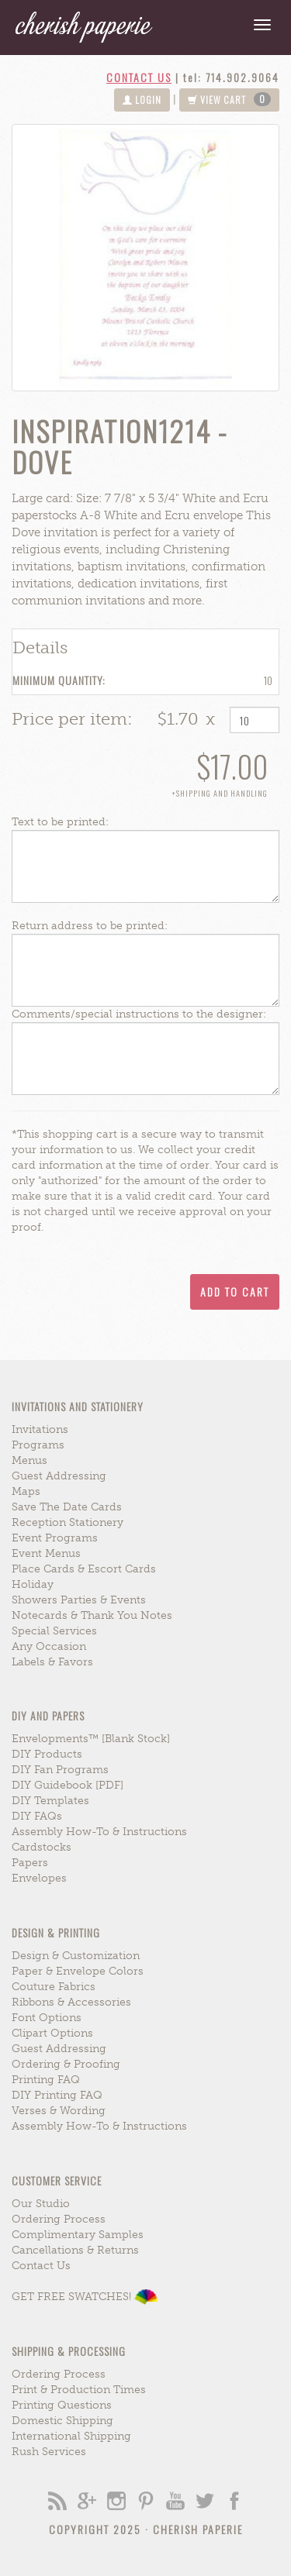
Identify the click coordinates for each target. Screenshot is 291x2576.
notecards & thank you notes (92, 1615)
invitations (40, 1429)
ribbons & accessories (71, 2002)
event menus (46, 1553)
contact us (138, 77)
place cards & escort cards (84, 1569)
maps (26, 1491)
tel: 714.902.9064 (231, 77)
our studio (41, 2203)
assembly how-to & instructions (99, 1831)
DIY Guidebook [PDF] (67, 1785)
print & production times (79, 2389)
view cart (229, 99)
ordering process (59, 2219)
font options (46, 2017)
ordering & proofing (66, 2064)
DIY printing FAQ (57, 2095)
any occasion (49, 1646)
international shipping (71, 2436)
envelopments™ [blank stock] (91, 1738)
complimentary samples (78, 2234)
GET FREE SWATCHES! (85, 2296)
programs (38, 1445)
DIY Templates (50, 1800)
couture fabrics (53, 1986)
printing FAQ (46, 2079)
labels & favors (52, 1662)
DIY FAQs (37, 1816)
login (142, 99)
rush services (49, 2451)
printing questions (62, 2405)
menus (29, 1460)
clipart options (52, 2033)
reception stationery (67, 1522)
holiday (33, 1584)
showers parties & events (79, 1600)
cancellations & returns (75, 2250)
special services (54, 1631)
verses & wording (59, 2110)
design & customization (76, 1955)
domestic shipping (62, 2420)
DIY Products (47, 1754)
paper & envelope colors (78, 1971)
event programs (55, 1538)
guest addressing (59, 1476)
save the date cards (67, 1507)
